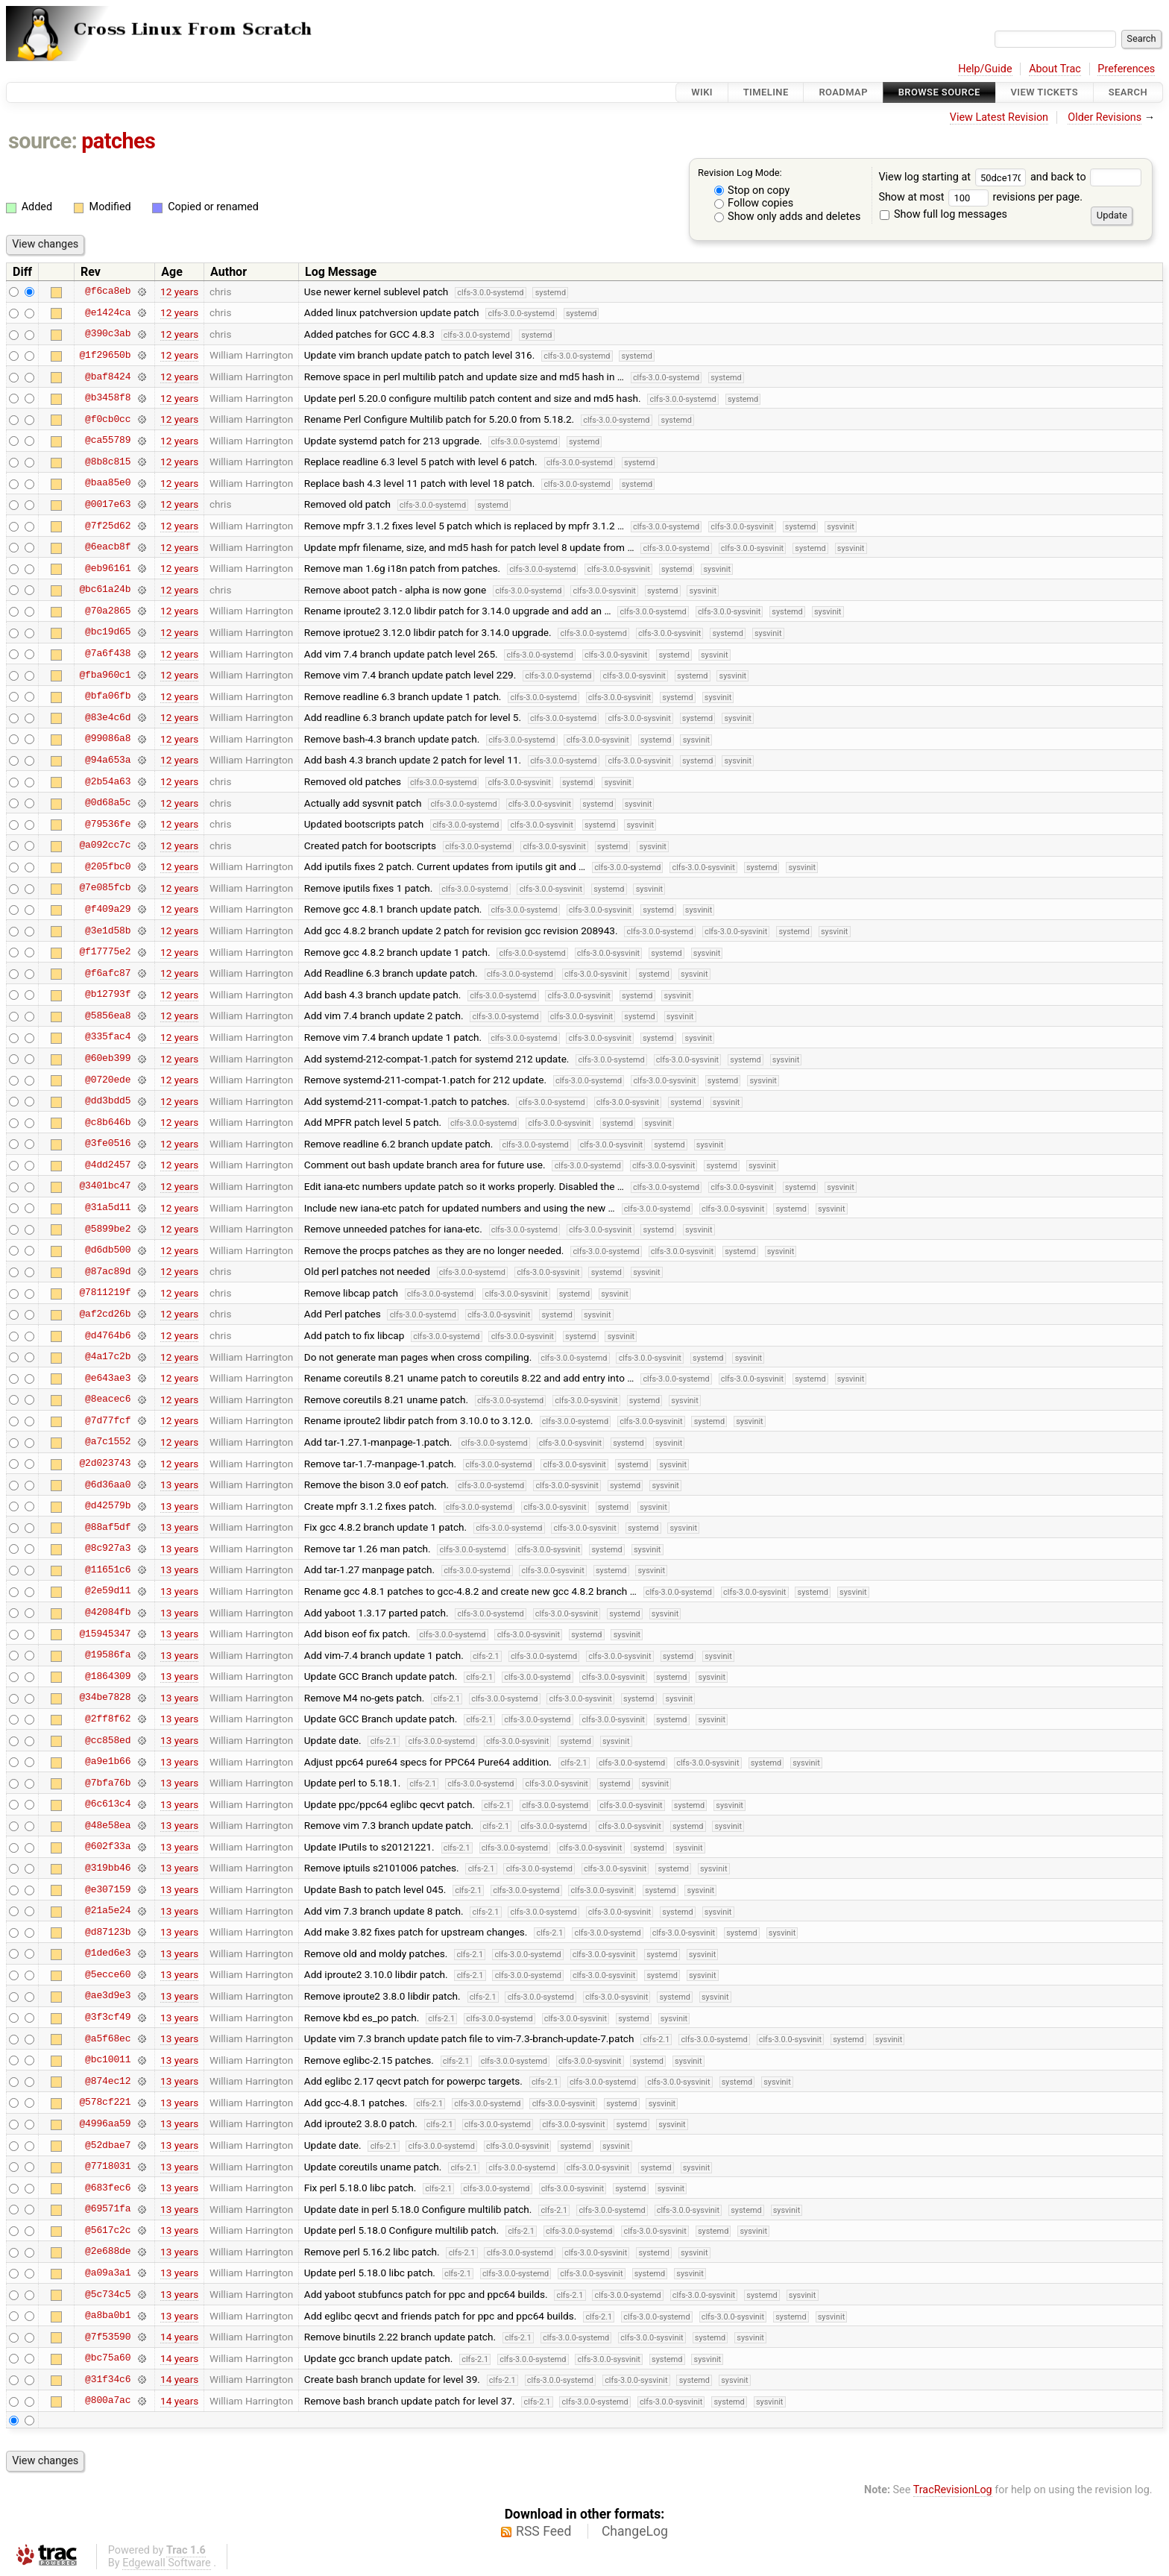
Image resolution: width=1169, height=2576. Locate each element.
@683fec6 (107, 2187)
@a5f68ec (107, 2038)
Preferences (1126, 69)
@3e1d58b (107, 930)
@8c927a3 (107, 1548)
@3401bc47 (104, 1186)
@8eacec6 (107, 1399)
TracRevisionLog (952, 2490)
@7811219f (104, 1293)
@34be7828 (104, 1697)
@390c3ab (107, 334)
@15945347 (104, 1633)
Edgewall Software (166, 2563)
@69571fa (107, 2209)
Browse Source (939, 92)
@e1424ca (107, 312)
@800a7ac (107, 2400)
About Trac (1055, 69)
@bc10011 (107, 2060)
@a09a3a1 (107, 2272)
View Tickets (1044, 92)
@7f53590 (107, 2336)
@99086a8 (107, 739)
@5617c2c (107, 2230)
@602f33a (107, 1847)
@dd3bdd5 (107, 1101)
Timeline (766, 92)
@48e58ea (107, 1825)
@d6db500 (107, 1250)
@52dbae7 (107, 2145)
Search (1128, 92)
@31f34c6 (107, 2379)
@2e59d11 (107, 1591)
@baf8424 (107, 376)
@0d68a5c (107, 803)
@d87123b (107, 1932)
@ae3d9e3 (107, 1996)
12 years (179, 291)
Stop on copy (752, 190)
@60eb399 (107, 1058)
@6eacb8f (107, 547)
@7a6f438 (107, 654)
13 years (179, 1484)
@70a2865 (107, 610)
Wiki (702, 92)
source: (43, 141)
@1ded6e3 (107, 1953)
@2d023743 (104, 1463)
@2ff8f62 (107, 1718)
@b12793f (107, 994)
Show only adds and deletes (787, 216)
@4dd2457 (107, 1164)
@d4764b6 (107, 1335)
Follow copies (754, 203)
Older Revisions (1104, 117)
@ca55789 (107, 440)
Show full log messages (943, 214)
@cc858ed (107, 1740)
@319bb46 (107, 1867)
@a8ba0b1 (107, 2316)
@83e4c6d (107, 717)
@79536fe (107, 824)
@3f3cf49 (107, 2017)
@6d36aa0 (107, 1484)
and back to (1085, 177)
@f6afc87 (107, 973)
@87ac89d (107, 1271)
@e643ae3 (107, 1378)
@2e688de (107, 2251)
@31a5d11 (107, 1208)
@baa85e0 (107, 483)
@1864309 (107, 1676)
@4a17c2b (107, 1357)
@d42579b (107, 1506)
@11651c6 (107, 1569)
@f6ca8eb (107, 291)
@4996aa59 (104, 2123)
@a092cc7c (104, 845)
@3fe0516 (107, 1143)
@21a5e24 (107, 1911)
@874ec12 (107, 2081)
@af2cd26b (104, 1313)
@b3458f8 (107, 398)
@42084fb (107, 1612)
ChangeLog (635, 2531)
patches (118, 141)
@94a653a (107, 759)
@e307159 (107, 1889)
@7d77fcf (107, 1420)
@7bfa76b (107, 1782)
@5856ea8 (107, 1015)
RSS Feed (543, 2531)
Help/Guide (985, 69)
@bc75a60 (107, 2358)
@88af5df (107, 1527)
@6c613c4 (107, 1804)
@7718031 (107, 2166)
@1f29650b (104, 355)
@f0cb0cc (107, 419)
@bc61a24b (104, 589)
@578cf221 (104, 2102)
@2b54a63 (107, 781)
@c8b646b (107, 1122)
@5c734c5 (107, 2294)
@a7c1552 (107, 1442)
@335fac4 (107, 1037)
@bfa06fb (107, 696)
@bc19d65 (107, 632)
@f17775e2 (104, 952)
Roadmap (843, 92)
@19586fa (107, 1655)
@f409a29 (107, 909)
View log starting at (954, 177)
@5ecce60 (107, 1974)
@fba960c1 (104, 674)
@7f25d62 (107, 525)
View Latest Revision (999, 117)
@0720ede (107, 1079)
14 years (179, 2337)
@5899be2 (107, 1228)
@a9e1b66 (107, 1762)
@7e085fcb (104, 888)
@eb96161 (107, 568)
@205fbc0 (107, 866)
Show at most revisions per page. (980, 197)
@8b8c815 (107, 461)
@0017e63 (107, 504)
